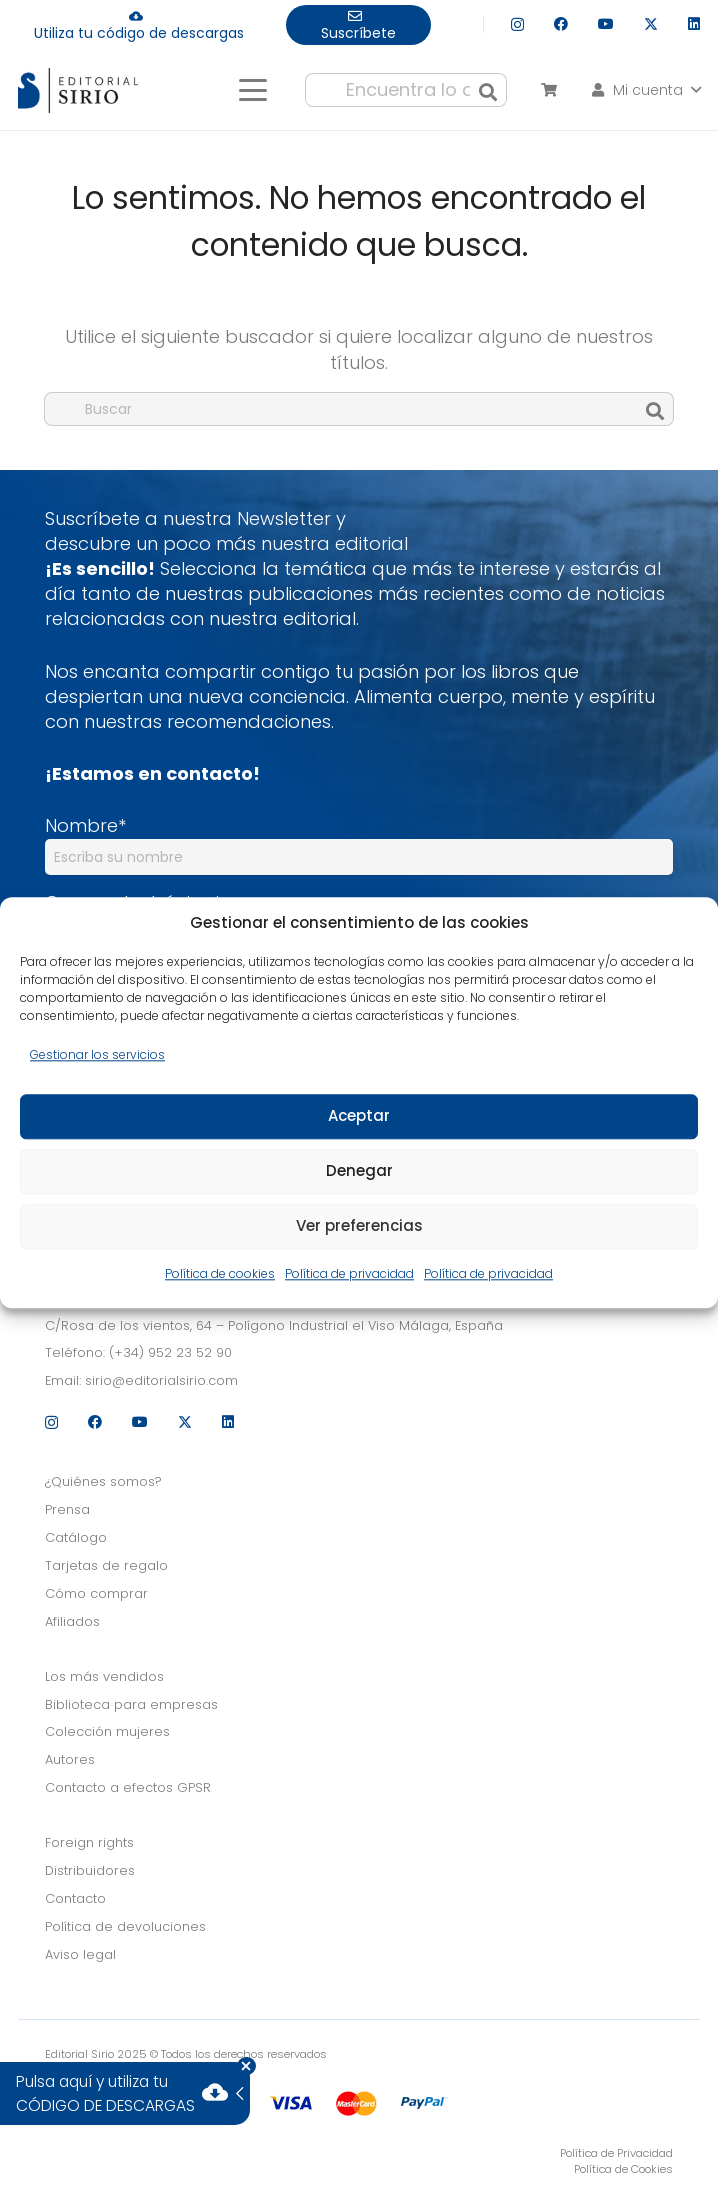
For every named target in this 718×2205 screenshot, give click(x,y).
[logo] (78, 90)
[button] (252, 90)
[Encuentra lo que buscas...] (406, 90)
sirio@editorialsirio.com (161, 1380)
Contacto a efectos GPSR (128, 1787)
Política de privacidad (349, 1273)
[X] (651, 24)
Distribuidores (90, 1870)
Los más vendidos (104, 1676)
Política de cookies (220, 1273)
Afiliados (72, 1621)
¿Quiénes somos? (103, 1481)
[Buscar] (488, 90)
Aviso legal (80, 1954)
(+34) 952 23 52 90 (170, 1352)
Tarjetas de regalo (106, 1565)
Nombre (85, 825)
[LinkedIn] (694, 24)
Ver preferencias (359, 1226)
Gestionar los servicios (97, 1054)
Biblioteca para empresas (131, 1704)
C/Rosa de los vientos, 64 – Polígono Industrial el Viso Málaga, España (274, 1325)
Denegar (359, 1171)
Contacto (75, 1898)
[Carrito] (548, 90)
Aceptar (359, 1116)
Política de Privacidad (616, 2153)
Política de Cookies (623, 2169)
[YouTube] (606, 24)
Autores (70, 1759)
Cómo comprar (96, 1593)
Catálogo (76, 1537)
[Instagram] (517, 24)
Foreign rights (89, 1842)
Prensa (67, 1509)
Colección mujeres (107, 1731)
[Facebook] (561, 24)
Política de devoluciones (125, 1926)
